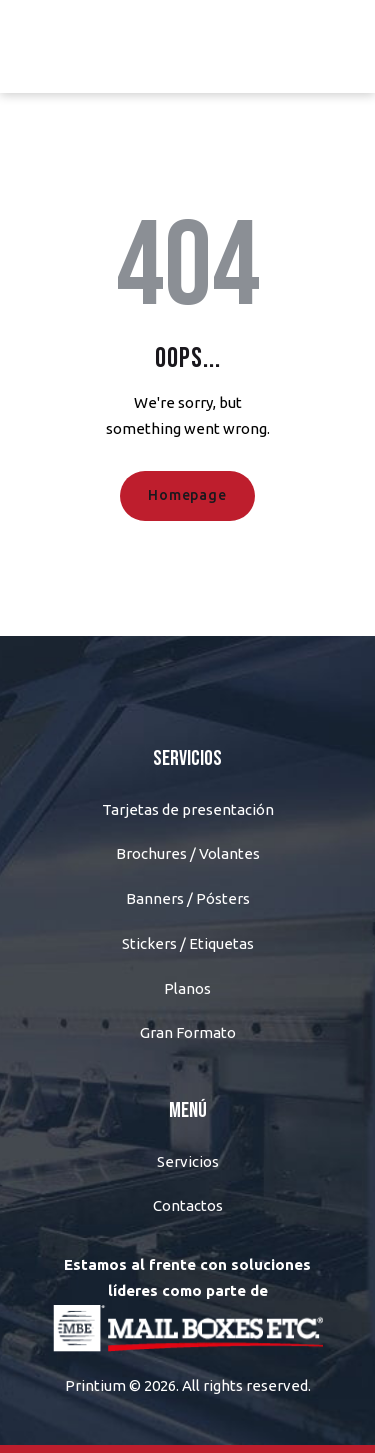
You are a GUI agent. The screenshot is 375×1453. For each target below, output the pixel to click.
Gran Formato (188, 1032)
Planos (187, 988)
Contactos (188, 1205)
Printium (95, 1385)
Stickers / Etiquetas (188, 943)
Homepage (187, 495)
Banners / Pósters (188, 898)
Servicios (188, 1161)
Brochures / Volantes (188, 853)
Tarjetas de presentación (188, 809)
